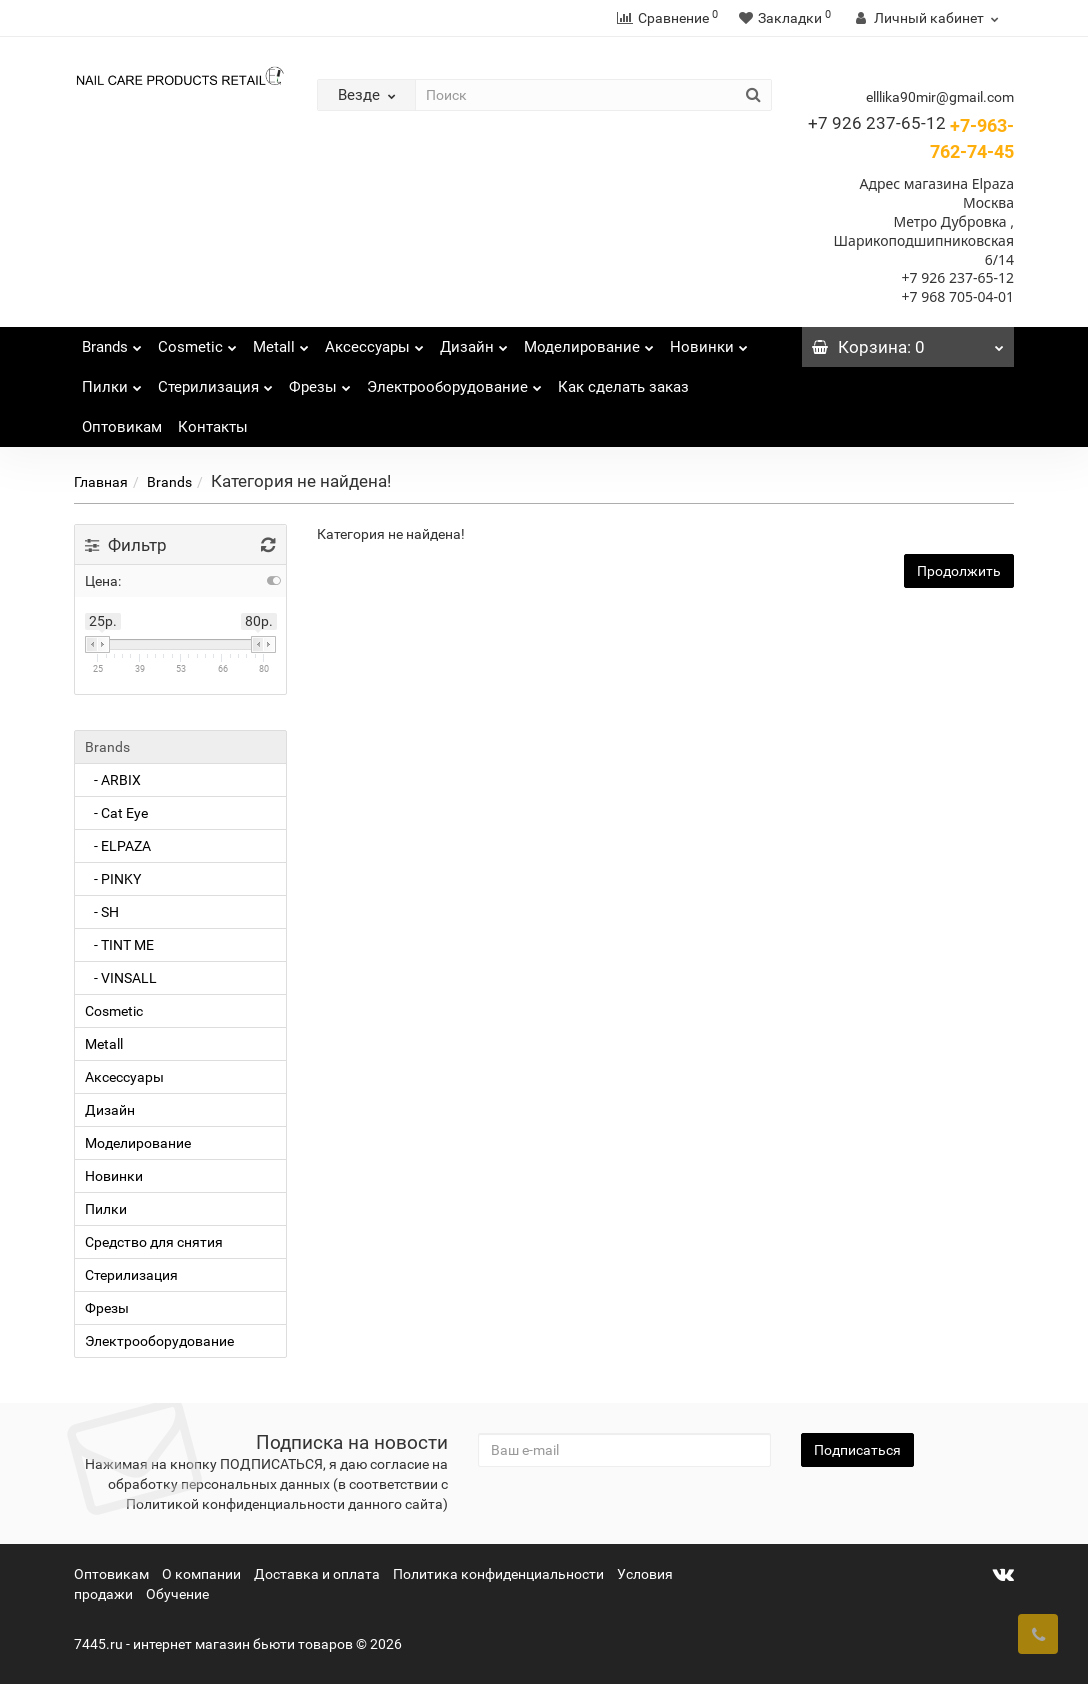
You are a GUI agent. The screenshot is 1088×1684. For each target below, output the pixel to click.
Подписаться (857, 1450)
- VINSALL (121, 978)
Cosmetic (197, 341)
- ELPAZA (118, 846)
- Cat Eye (116, 813)
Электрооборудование (454, 381)
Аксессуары (374, 341)
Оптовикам (122, 427)
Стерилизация (215, 381)
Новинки (709, 341)
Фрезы (320, 381)
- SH (102, 912)
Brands (112, 341)
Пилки (112, 381)
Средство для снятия (154, 1242)
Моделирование (589, 341)
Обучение (177, 1594)
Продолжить (959, 571)
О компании (201, 1574)
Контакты (213, 427)
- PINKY (113, 879)
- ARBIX (113, 780)
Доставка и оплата (317, 1574)
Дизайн (474, 341)
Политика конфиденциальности (498, 1574)
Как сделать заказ (623, 387)
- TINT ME (119, 945)
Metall (281, 341)
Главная (101, 482)
